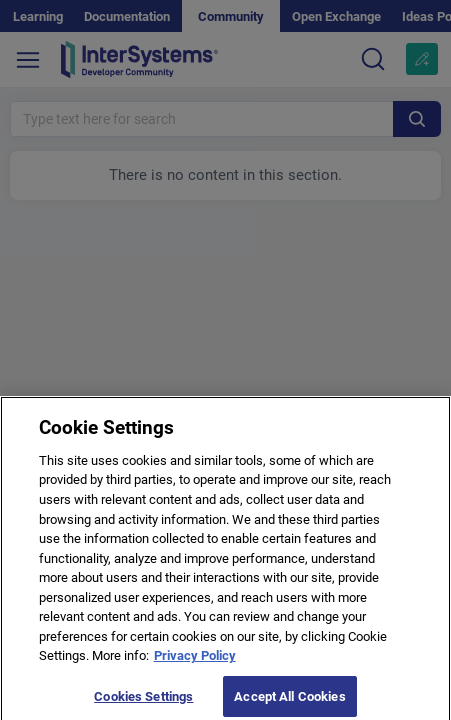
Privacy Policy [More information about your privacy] (195, 661)
